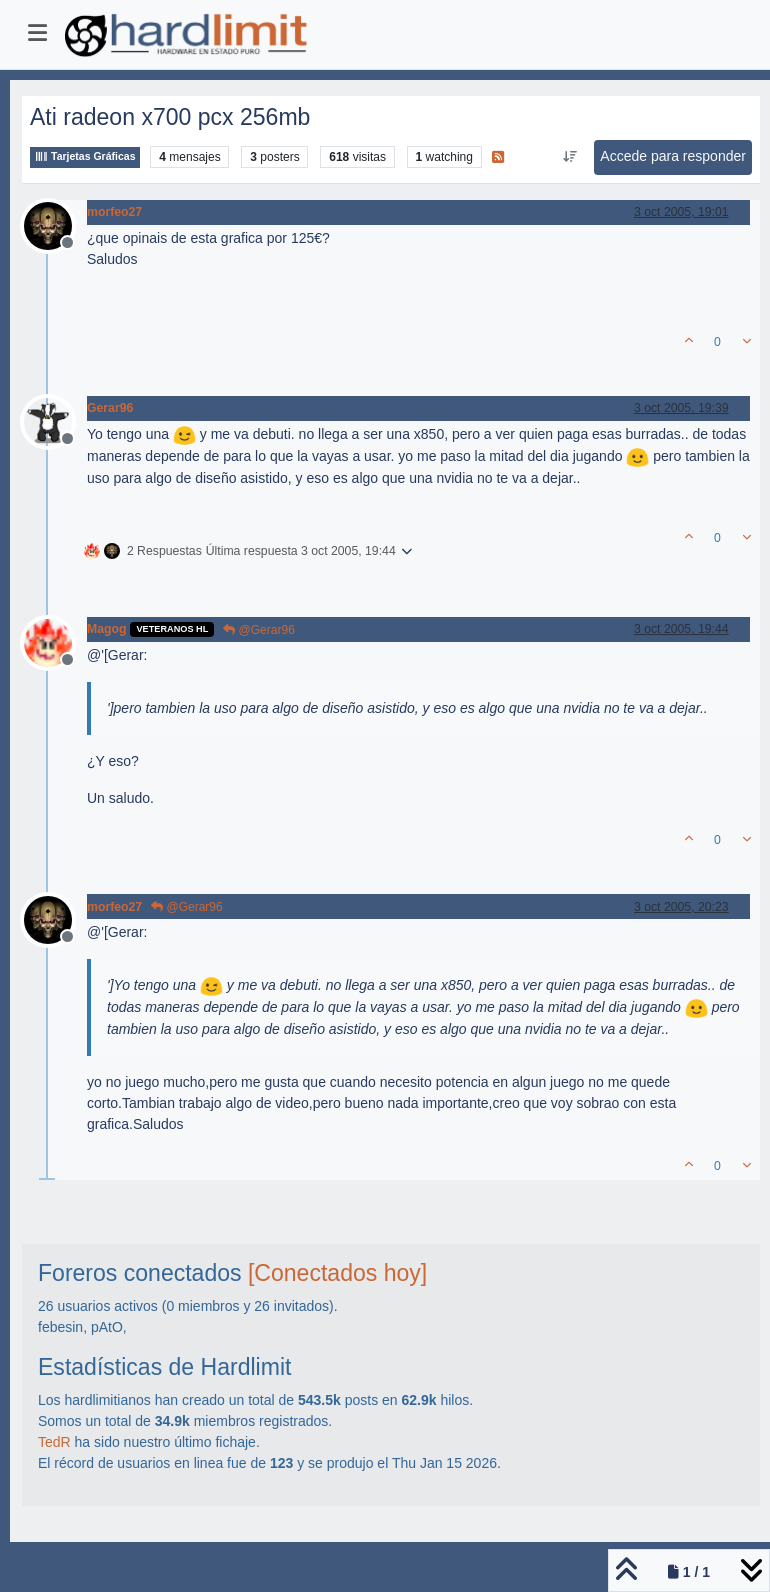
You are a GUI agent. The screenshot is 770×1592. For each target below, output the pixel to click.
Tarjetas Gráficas (85, 156)
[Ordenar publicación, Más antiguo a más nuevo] (569, 157)
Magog (106, 629)
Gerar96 (110, 408)
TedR (54, 1442)
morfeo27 (114, 212)
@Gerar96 (259, 630)
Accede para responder (673, 156)
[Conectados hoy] (337, 1273)
